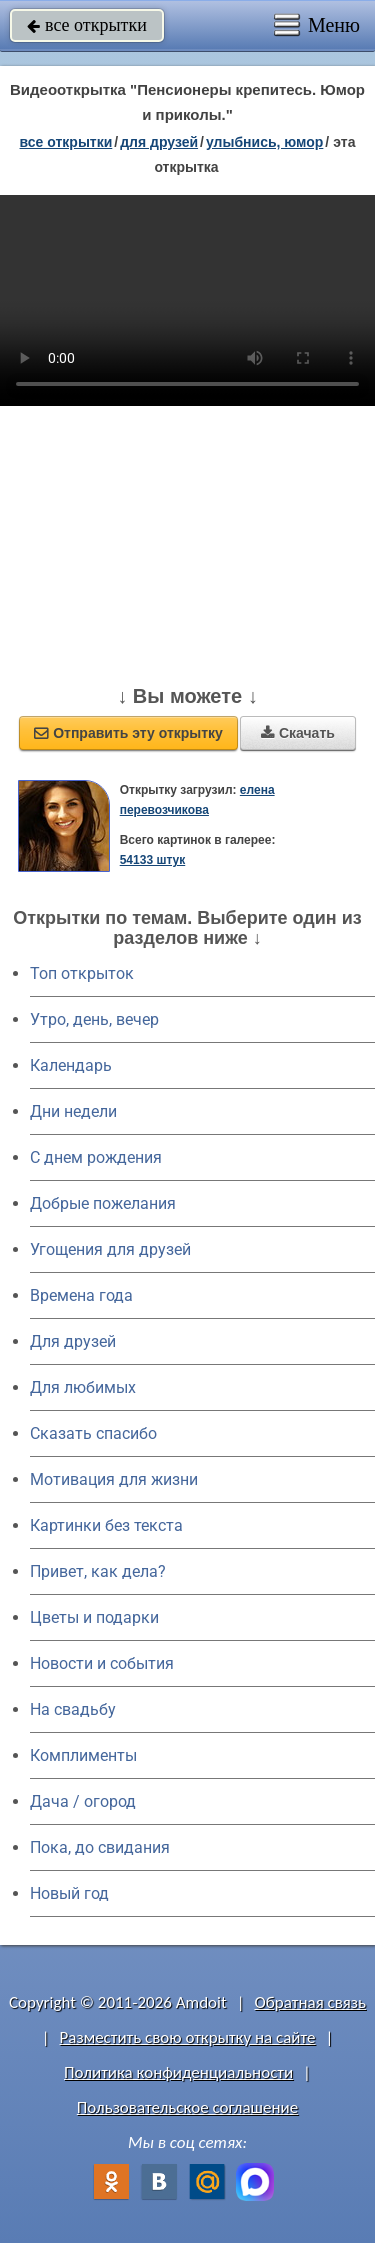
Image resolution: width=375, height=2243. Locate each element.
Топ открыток (82, 973)
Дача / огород (83, 1801)
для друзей (159, 142)
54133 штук (153, 860)
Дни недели (73, 1111)
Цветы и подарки (94, 1617)
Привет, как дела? (98, 1571)
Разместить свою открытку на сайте (188, 2037)
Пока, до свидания (100, 1847)
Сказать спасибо (93, 1433)
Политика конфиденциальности (178, 2072)
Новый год (69, 1893)
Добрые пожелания (103, 1203)
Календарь (71, 1065)
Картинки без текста (106, 1525)
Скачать (298, 733)
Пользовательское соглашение (187, 2107)
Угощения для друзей (110, 1249)
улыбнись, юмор (264, 142)
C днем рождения (96, 1157)
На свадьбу (73, 1709)
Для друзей (73, 1341)
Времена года (81, 1295)
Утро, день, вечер (94, 1019)
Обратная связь (310, 2002)
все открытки (87, 25)
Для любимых (83, 1387)
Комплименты (83, 1755)
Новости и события (102, 1663)
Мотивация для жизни (114, 1479)
